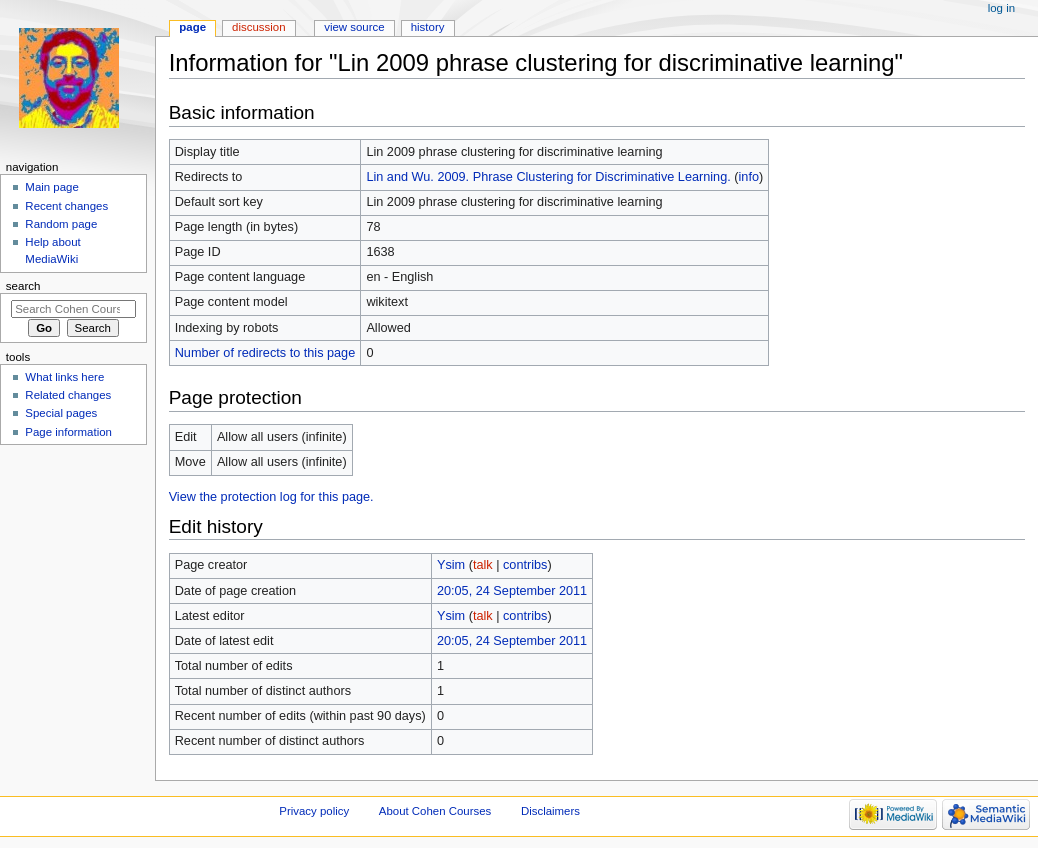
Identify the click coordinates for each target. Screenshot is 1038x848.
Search (23, 286)
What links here (64, 377)
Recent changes (66, 206)
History (428, 27)
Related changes (68, 395)
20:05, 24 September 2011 (512, 591)
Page (192, 27)
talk (483, 565)
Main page (52, 187)
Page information (68, 432)
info (749, 177)
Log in (1001, 8)
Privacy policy (314, 811)
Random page (61, 224)
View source (354, 27)
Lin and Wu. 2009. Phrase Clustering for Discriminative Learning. (548, 177)
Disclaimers (550, 811)
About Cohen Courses (435, 811)
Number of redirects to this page (265, 353)
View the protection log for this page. (271, 497)
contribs (525, 565)
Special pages (61, 413)
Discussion (258, 27)
